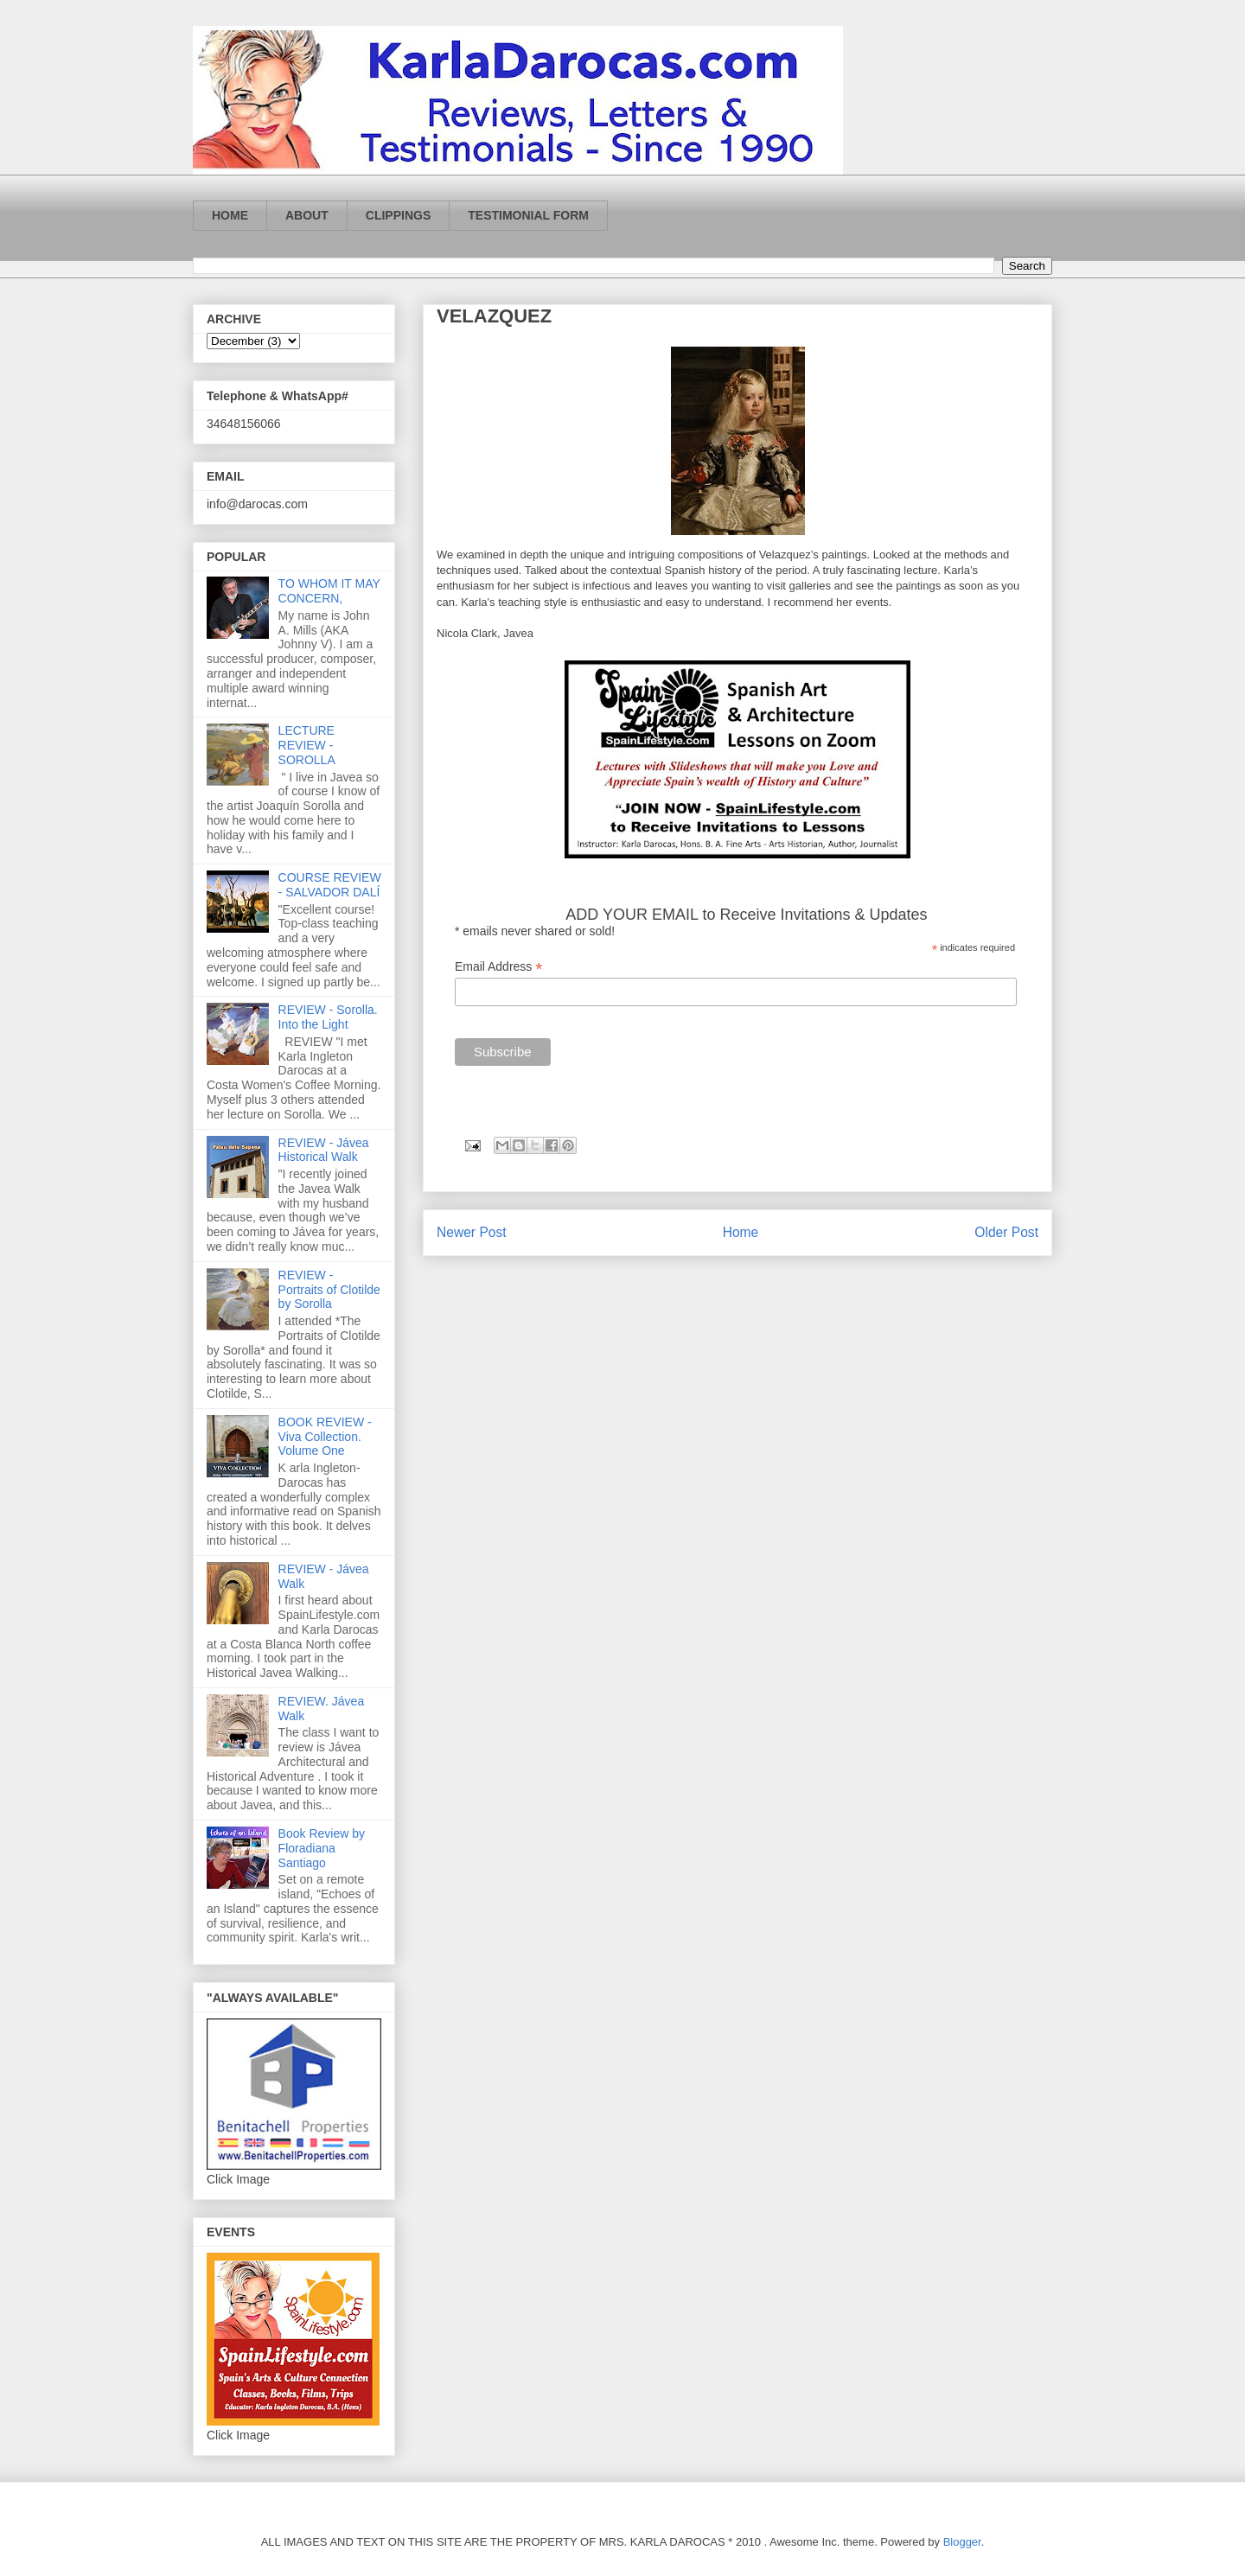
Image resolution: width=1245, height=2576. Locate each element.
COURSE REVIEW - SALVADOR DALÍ (329, 884)
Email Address (499, 967)
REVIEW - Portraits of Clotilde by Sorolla (329, 1289)
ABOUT (307, 215)
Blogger (962, 2541)
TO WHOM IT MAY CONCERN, (329, 591)
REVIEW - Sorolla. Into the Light (328, 1017)
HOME (230, 215)
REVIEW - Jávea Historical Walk (323, 1150)
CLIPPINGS (398, 215)
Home (741, 1232)
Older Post (1006, 1232)
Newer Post (472, 1232)
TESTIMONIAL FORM (528, 215)
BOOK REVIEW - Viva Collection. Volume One (325, 1436)
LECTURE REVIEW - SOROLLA (306, 745)
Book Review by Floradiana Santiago (321, 1848)
